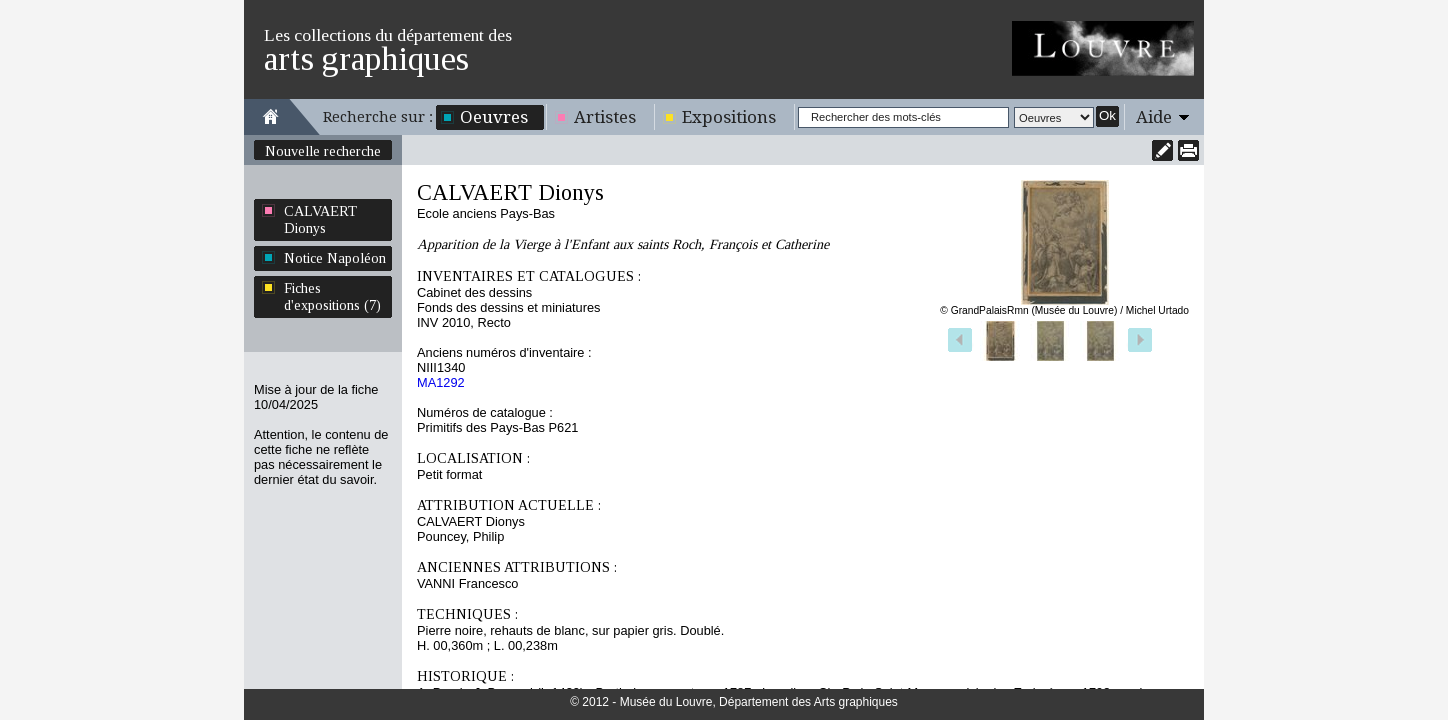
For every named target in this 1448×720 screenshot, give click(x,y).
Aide (1154, 117)
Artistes (605, 117)
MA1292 (441, 382)
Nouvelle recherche (323, 151)
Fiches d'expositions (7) (332, 296)
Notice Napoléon (335, 258)
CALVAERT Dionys (320, 219)
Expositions (729, 117)
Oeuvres (494, 117)
